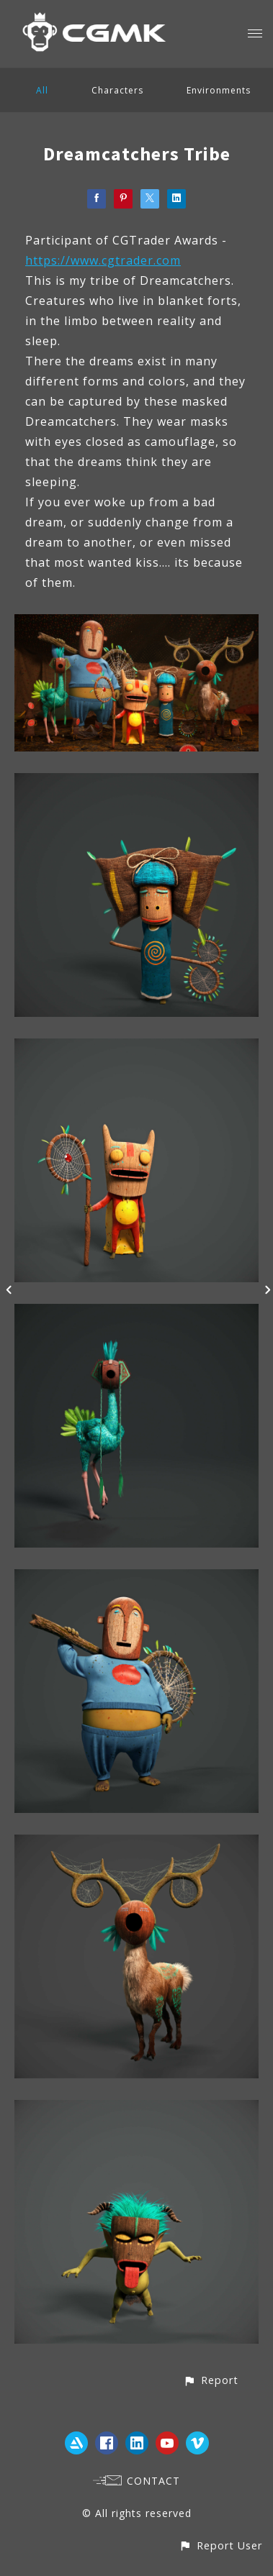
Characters (117, 90)
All (42, 90)
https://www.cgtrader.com (103, 260)
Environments (219, 90)
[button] (210, 2380)
